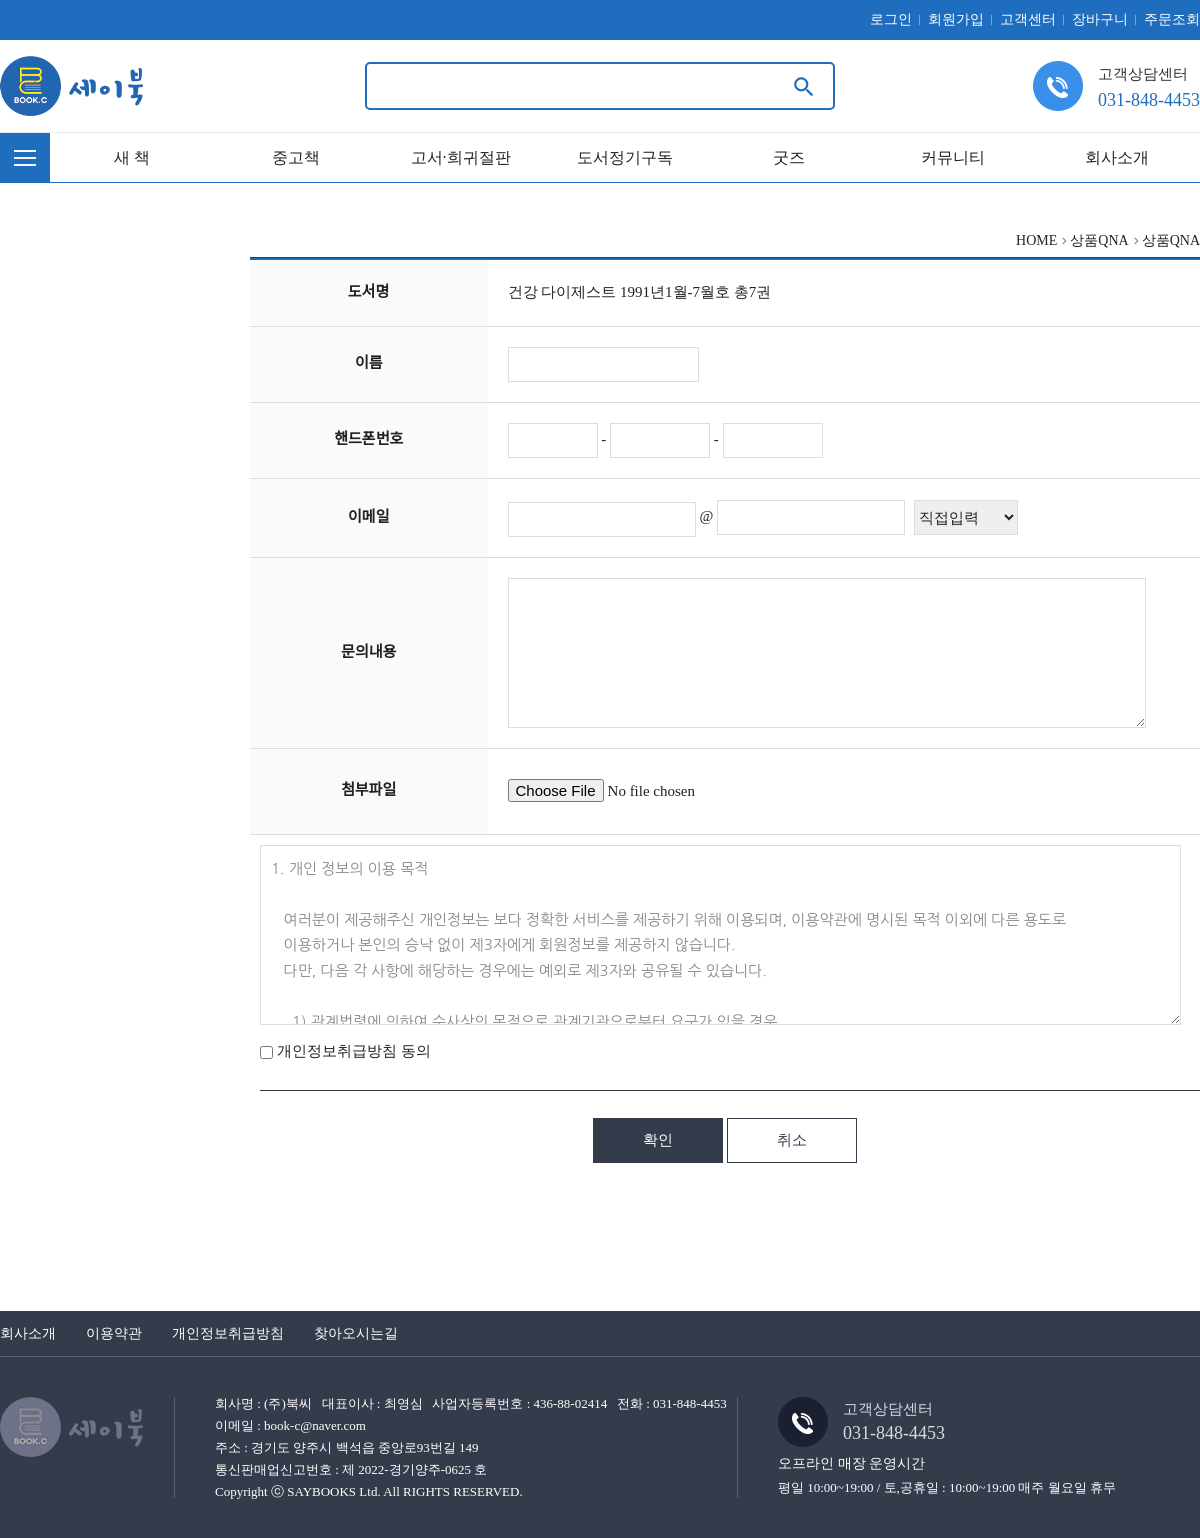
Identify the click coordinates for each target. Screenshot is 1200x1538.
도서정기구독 (625, 157)
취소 (792, 1140)
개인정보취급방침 (228, 1333)
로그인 (891, 19)
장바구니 (1100, 19)
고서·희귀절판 (461, 157)
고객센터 (1028, 19)
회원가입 (956, 19)
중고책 (296, 157)
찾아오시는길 (356, 1333)
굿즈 (789, 157)
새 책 (132, 157)
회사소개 (1117, 157)
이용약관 (114, 1333)
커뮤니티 (953, 157)
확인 (658, 1140)
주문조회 (1172, 19)
